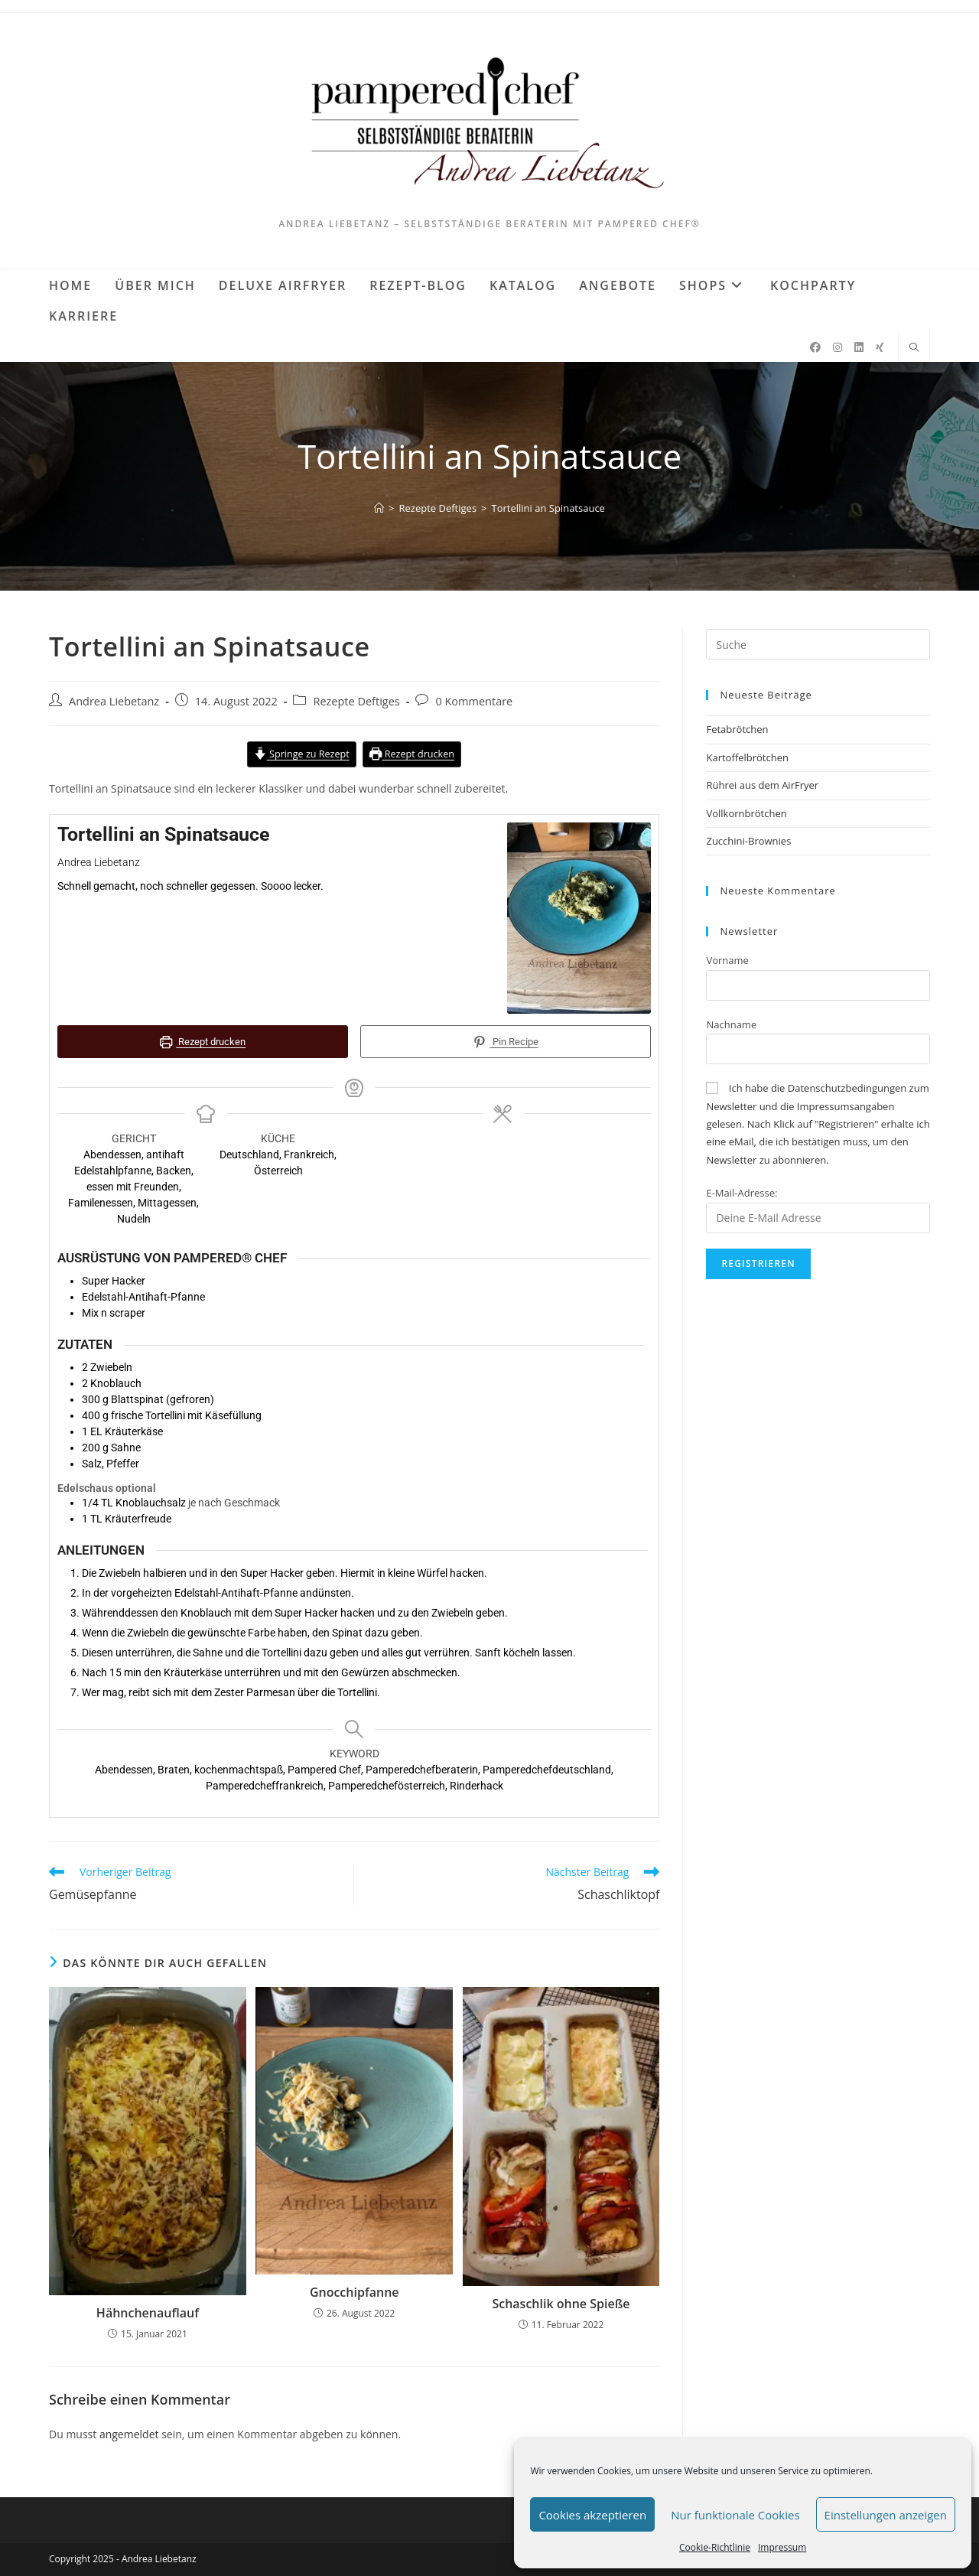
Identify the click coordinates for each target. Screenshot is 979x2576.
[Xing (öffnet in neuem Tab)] (880, 347)
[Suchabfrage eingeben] (818, 644)
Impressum (782, 2547)
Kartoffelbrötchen (747, 757)
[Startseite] (379, 508)
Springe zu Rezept (301, 753)
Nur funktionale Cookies (735, 2514)
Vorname (727, 960)
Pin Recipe (505, 1041)
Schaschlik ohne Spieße (560, 2302)
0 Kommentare (473, 701)
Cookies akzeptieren (592, 2514)
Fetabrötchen (737, 729)
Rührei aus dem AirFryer (762, 785)
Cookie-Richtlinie (714, 2547)
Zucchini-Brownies (748, 841)
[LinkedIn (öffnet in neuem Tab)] (859, 347)
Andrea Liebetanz (114, 701)
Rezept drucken (411, 753)
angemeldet (129, 2432)
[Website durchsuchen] (914, 348)
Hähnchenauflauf (147, 2312)
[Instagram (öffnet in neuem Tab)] (837, 347)
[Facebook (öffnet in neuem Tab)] (815, 347)
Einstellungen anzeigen (886, 2514)
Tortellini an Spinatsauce (548, 508)
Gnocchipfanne (354, 2290)
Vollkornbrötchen (746, 813)
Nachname (731, 1024)
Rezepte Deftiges (356, 701)
